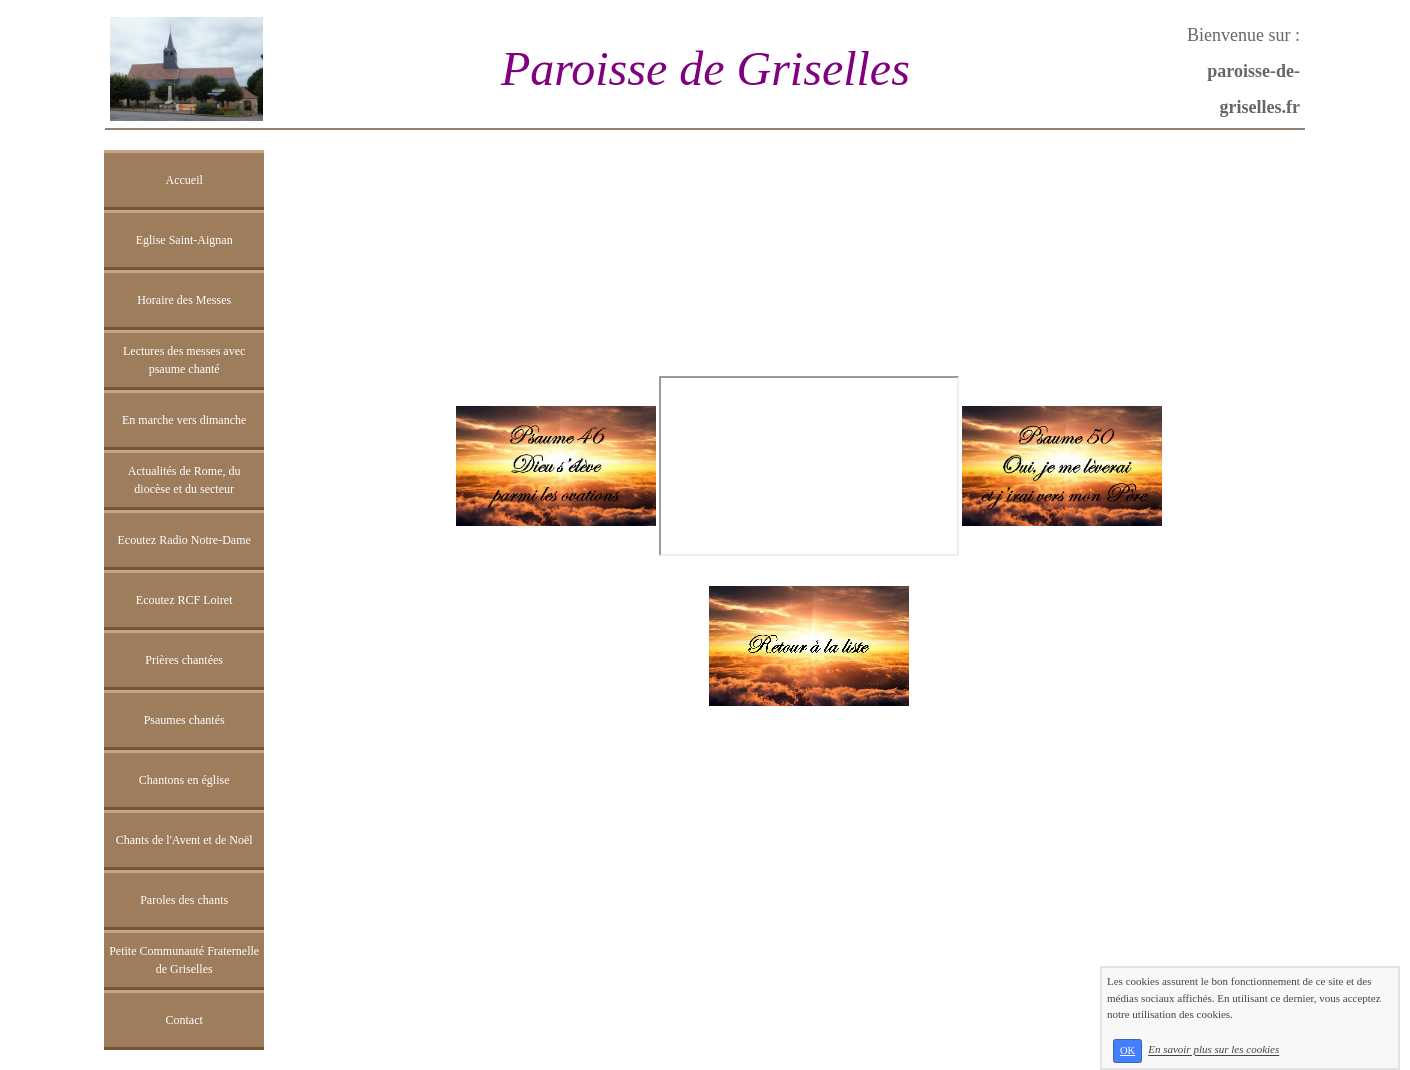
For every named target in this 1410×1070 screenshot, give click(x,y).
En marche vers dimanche (184, 420)
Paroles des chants (184, 900)
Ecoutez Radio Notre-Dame (184, 540)
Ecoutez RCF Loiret (184, 600)
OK (1127, 1050)
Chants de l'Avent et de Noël (184, 840)
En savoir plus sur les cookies (1213, 1050)
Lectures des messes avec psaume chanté (184, 360)
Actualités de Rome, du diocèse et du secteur (184, 480)
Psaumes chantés (184, 720)
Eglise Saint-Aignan (184, 240)
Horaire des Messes (184, 300)
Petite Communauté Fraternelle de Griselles (184, 960)
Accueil (184, 180)
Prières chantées (184, 660)
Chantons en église (184, 780)
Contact (183, 1020)
